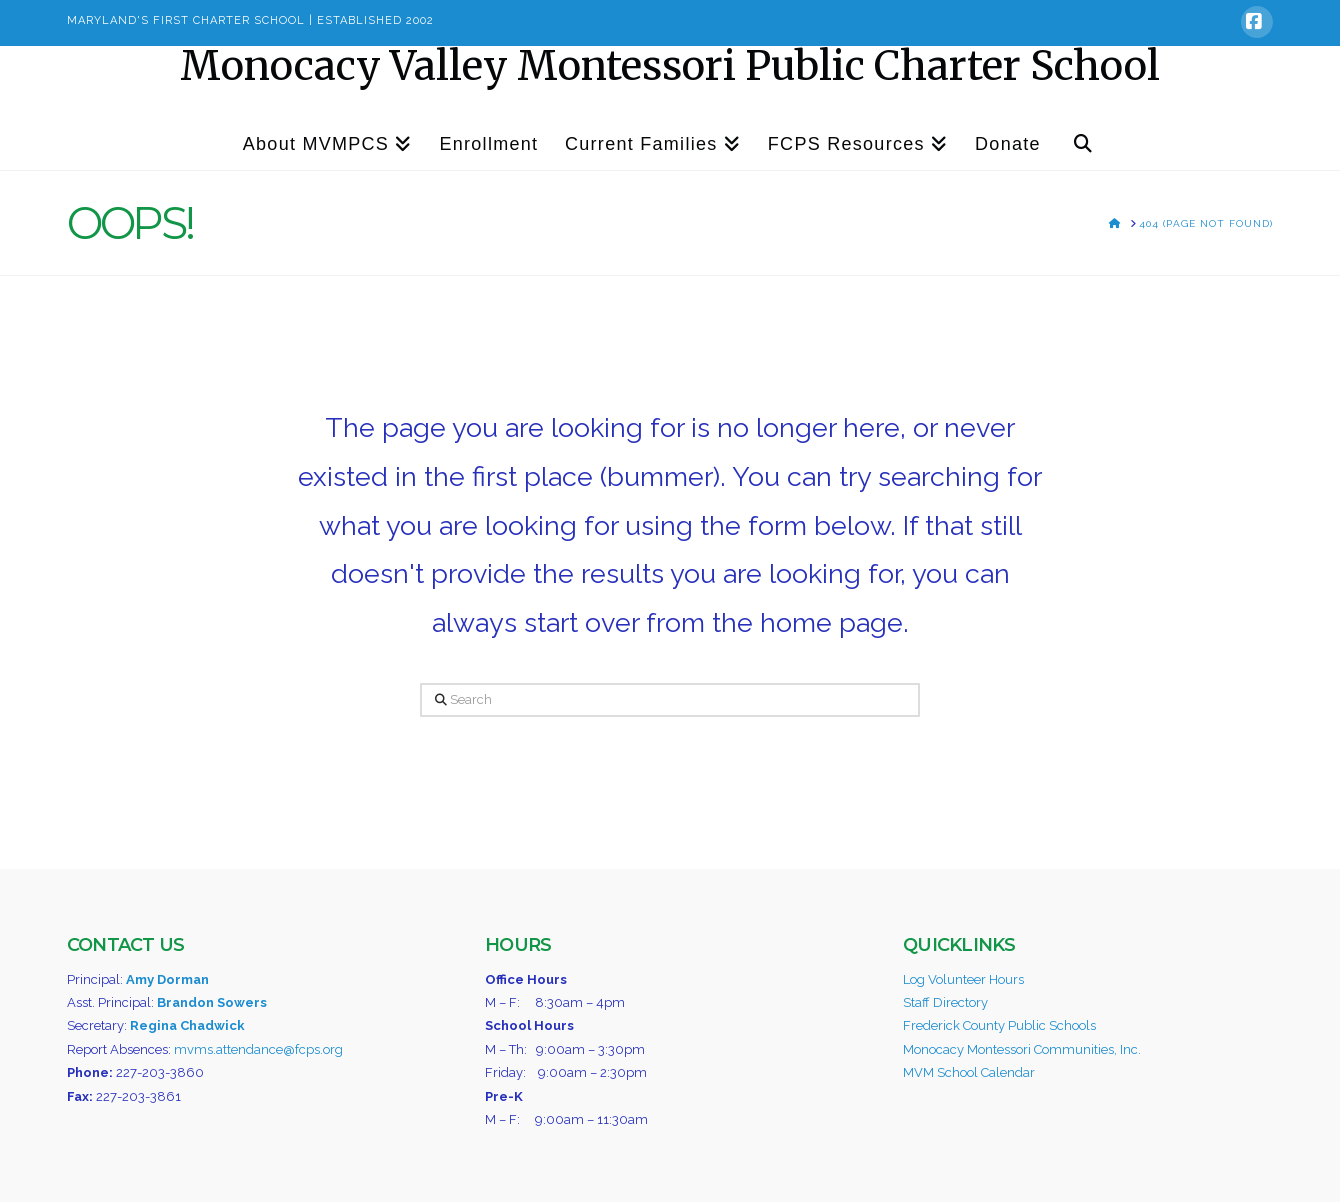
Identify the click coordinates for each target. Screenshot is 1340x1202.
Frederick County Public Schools (999, 1025)
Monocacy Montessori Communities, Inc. (1022, 1049)
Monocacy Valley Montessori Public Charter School (670, 66)
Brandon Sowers (212, 1002)
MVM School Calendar (969, 1072)
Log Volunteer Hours (963, 979)
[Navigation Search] (1083, 135)
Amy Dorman (167, 979)
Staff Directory (945, 1002)
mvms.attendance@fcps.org (258, 1049)
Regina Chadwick (187, 1025)
